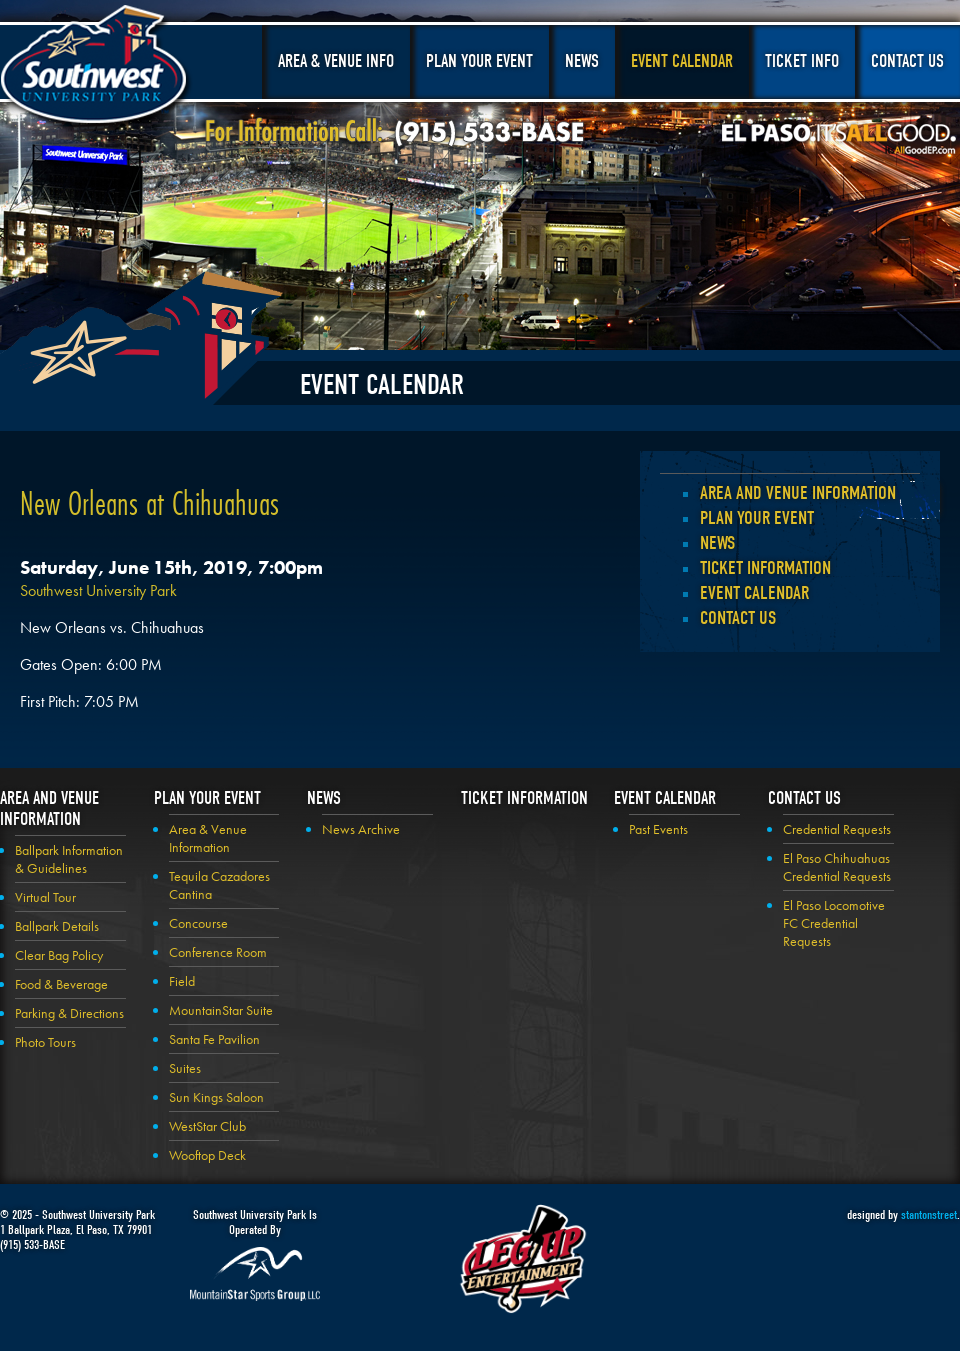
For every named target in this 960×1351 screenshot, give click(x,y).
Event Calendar (682, 61)
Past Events (658, 829)
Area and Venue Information (798, 493)
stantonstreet (929, 1214)
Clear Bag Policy (59, 955)
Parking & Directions (69, 1013)
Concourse (198, 923)
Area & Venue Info (336, 61)
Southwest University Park (96, 68)
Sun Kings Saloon (216, 1097)
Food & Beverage (61, 984)
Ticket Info (802, 61)
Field (182, 981)
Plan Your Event (479, 61)
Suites (185, 1068)
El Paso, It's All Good (839, 139)
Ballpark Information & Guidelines (69, 859)
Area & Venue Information (208, 838)
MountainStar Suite (221, 1010)
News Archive (361, 829)
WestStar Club (207, 1126)
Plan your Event (757, 518)
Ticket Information (765, 568)
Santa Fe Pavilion (214, 1039)
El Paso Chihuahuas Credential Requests (837, 867)
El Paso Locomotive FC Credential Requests (834, 923)
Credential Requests (837, 829)
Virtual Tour (45, 897)
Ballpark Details (57, 926)
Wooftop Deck (207, 1155)
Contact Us (907, 61)
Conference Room (218, 952)
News (582, 61)
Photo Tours (45, 1042)
